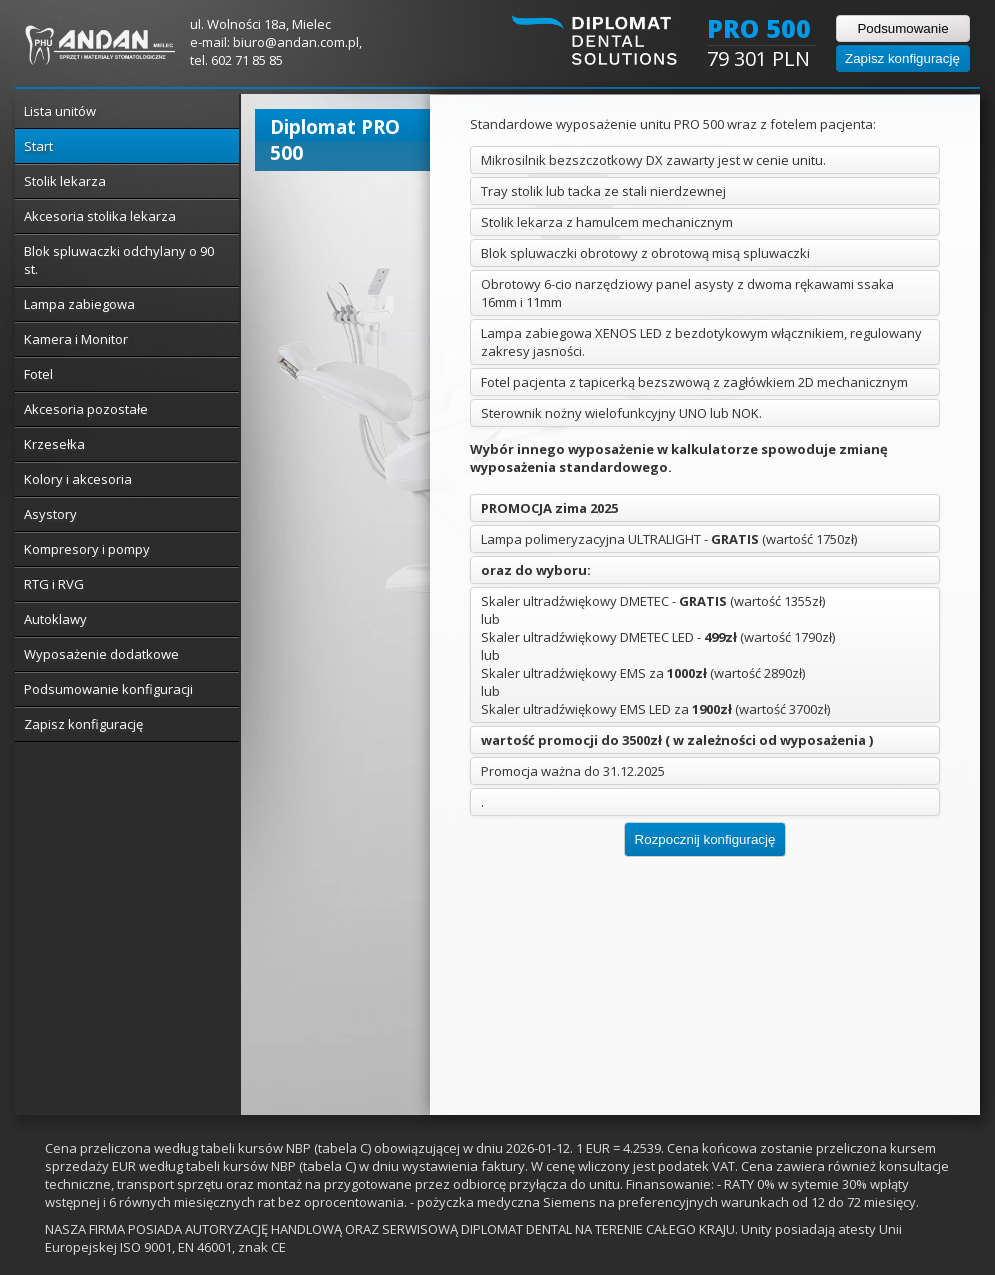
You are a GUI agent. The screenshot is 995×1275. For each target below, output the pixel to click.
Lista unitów (60, 111)
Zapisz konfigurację (902, 58)
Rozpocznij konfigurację (705, 839)
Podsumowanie (902, 28)
